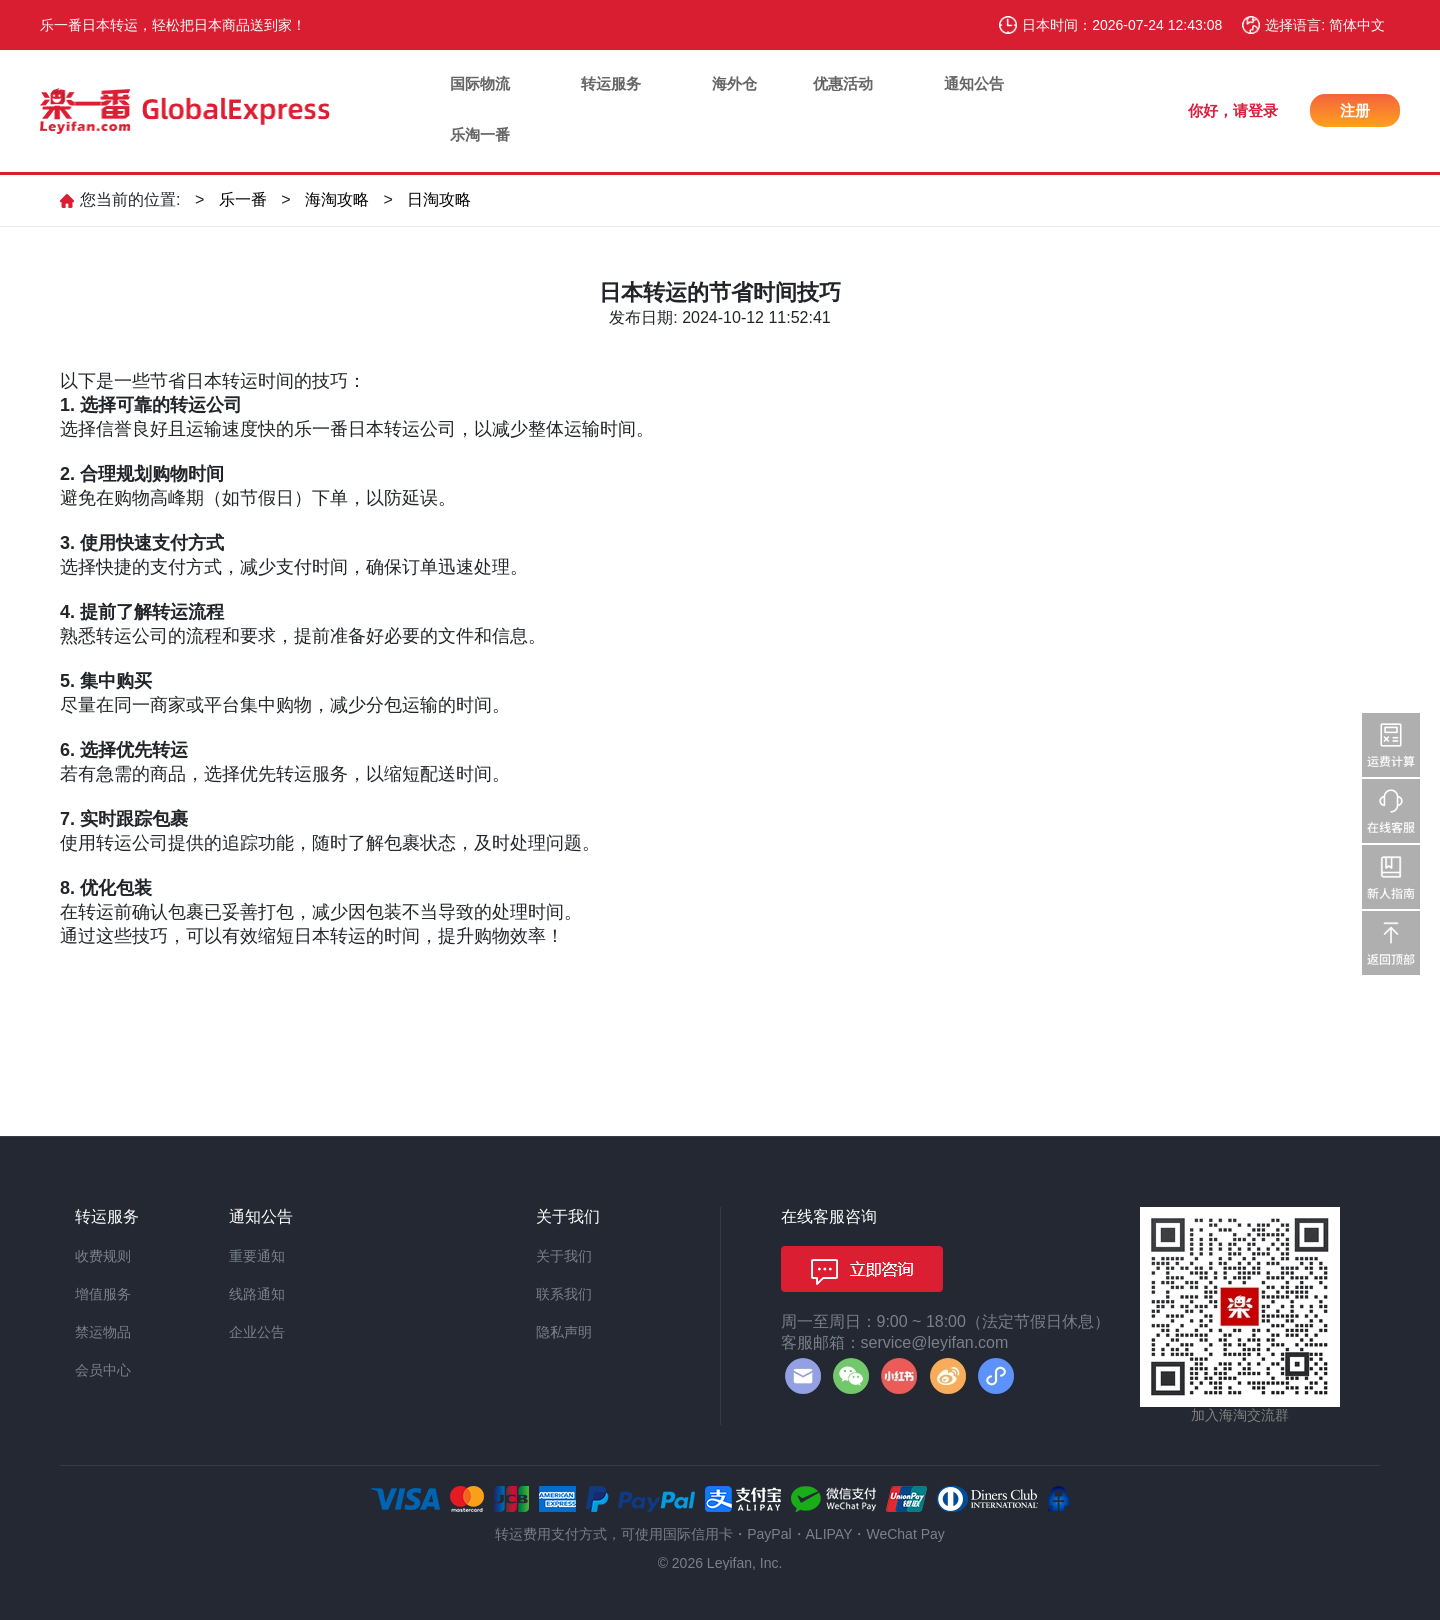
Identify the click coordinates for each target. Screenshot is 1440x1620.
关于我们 (564, 1256)
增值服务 (103, 1294)
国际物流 (480, 83)
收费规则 (103, 1256)
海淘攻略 (337, 199)
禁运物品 (103, 1332)
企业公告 (257, 1332)
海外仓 (734, 83)
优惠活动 (843, 83)
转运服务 (611, 83)
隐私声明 (564, 1332)
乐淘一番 (480, 134)
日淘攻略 (439, 199)
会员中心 (103, 1370)
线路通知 (257, 1294)
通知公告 (974, 83)
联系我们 (564, 1294)
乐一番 (243, 199)
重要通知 (257, 1256)
